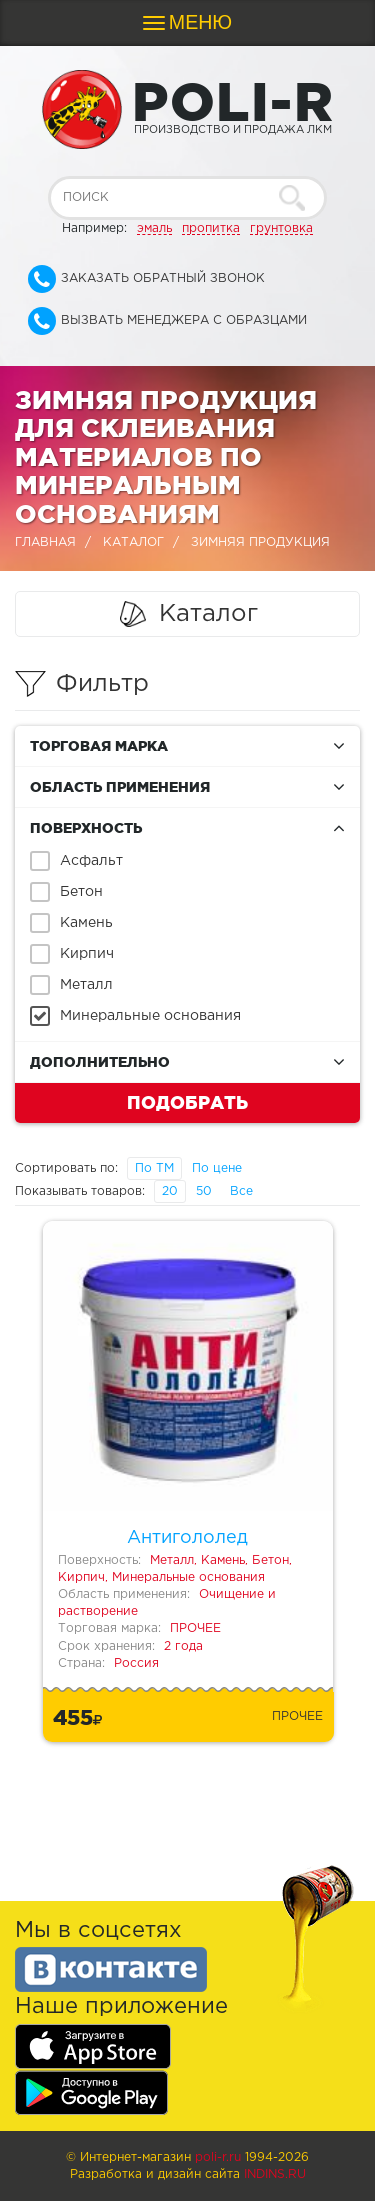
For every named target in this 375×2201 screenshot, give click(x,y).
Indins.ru (275, 2174)
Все (241, 1191)
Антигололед (187, 1538)
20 (170, 1191)
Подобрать (187, 1102)
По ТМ (154, 1168)
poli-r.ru (218, 2157)
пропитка (211, 228)
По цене (217, 1168)
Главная (45, 542)
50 (204, 1191)
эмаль (154, 228)
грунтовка (281, 228)
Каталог (133, 542)
